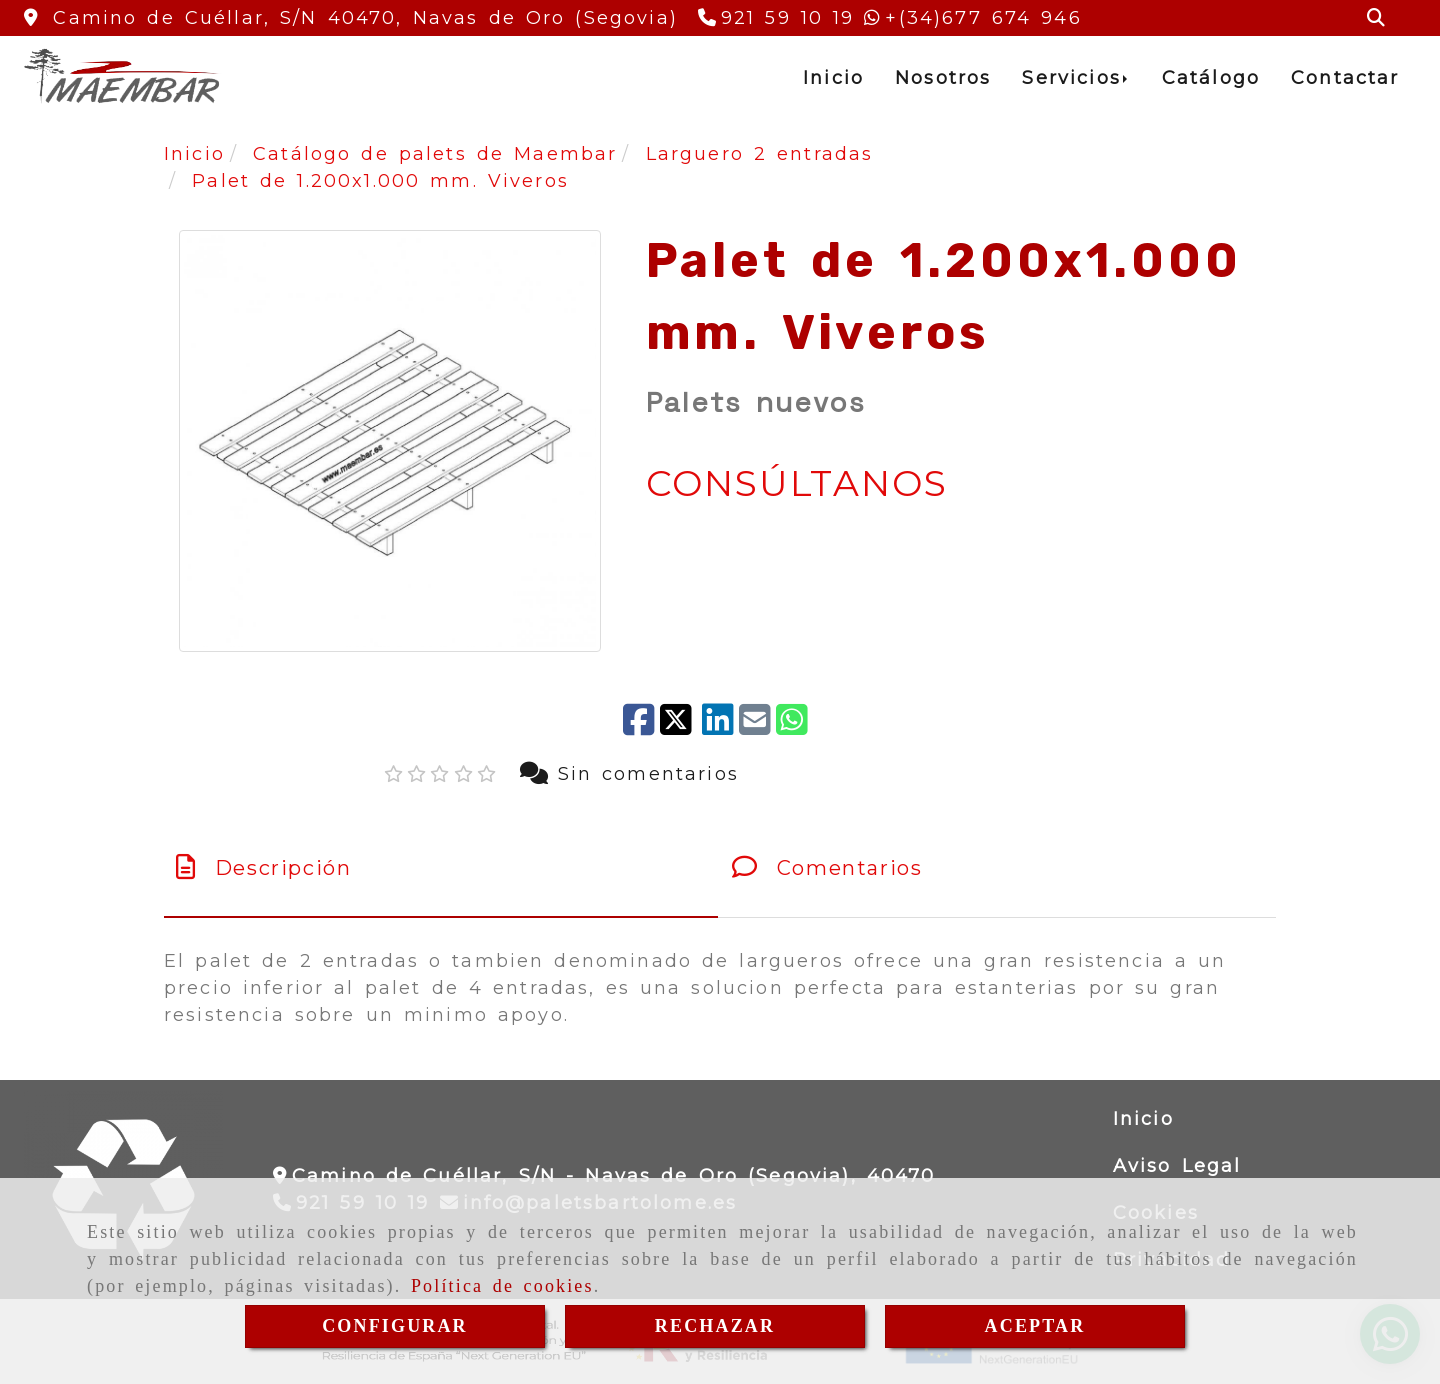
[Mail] (755, 721)
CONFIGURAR (395, 1326)
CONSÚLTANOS (797, 483)
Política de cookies (502, 1286)
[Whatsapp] (972, 18)
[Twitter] (678, 721)
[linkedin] (718, 721)
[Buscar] (1376, 18)
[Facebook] (639, 721)
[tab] (441, 868)
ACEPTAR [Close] (1035, 1326)
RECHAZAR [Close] (715, 1326)
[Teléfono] (776, 18)
